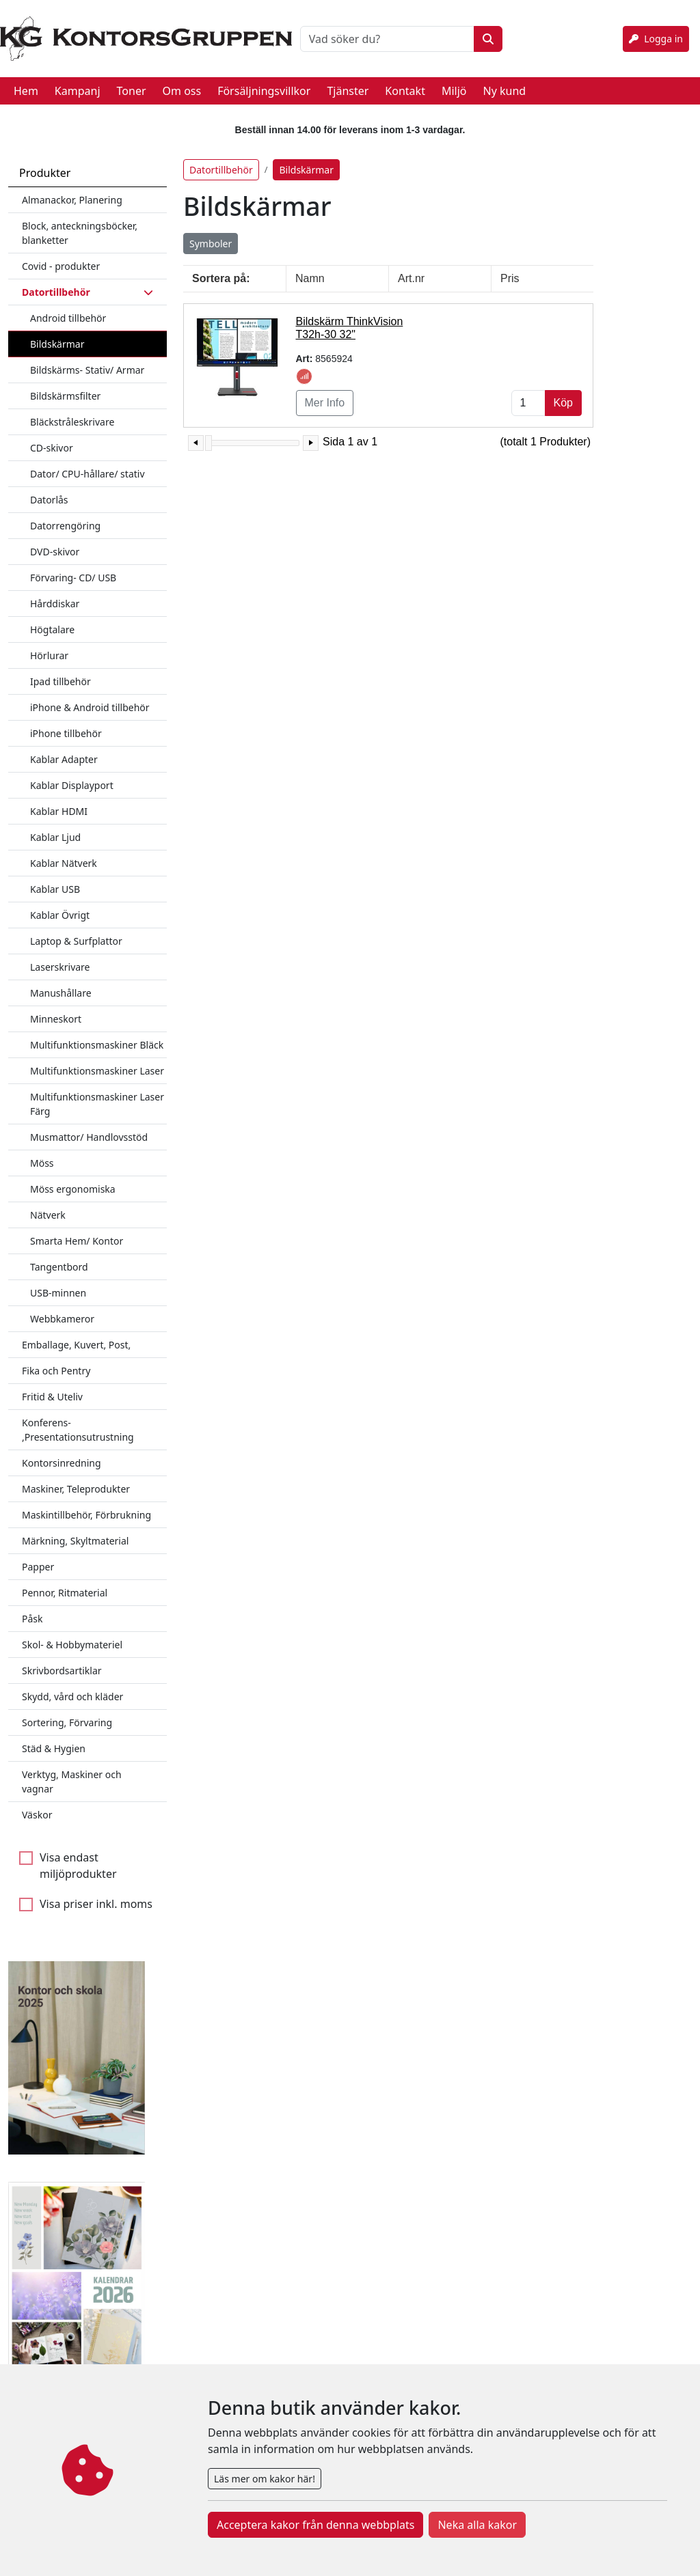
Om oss (182, 90)
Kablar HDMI (59, 811)
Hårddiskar (54, 603)
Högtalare (52, 629)
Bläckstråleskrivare (72, 421)
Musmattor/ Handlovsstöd (89, 1137)
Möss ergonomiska (73, 1188)
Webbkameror (62, 1318)
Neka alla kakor (477, 2524)
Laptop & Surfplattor (76, 940)
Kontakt (405, 90)
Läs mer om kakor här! (264, 2478)
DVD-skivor (54, 551)
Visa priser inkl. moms (96, 1903)
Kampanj (77, 90)
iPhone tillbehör (66, 733)
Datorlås (49, 499)
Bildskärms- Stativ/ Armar (87, 369)
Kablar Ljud (55, 837)
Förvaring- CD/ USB (73, 577)
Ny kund (504, 90)
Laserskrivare (60, 966)
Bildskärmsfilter (65, 395)
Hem (26, 90)
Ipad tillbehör (60, 681)
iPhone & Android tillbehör (90, 707)
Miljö (454, 90)
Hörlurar (49, 655)
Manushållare (61, 992)
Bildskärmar (57, 343)
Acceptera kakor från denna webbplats (315, 2524)
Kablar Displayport (71, 785)
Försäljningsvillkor (263, 90)
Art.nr (411, 278)
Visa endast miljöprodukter (78, 1865)
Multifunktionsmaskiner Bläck (96, 1044)
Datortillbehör (221, 169)
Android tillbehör (68, 317)
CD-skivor (51, 447)
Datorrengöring (65, 525)
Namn (310, 278)
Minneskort (55, 1018)
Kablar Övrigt (60, 915)
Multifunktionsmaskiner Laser (97, 1070)
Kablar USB (55, 889)
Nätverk (48, 1214)
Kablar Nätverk (63, 863)
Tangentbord (59, 1266)
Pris (510, 278)
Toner (131, 90)
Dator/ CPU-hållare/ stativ (87, 473)
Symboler (210, 243)
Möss (42, 1163)
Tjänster (347, 90)
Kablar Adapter (64, 759)
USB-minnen (58, 1292)
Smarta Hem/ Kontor (76, 1240)
